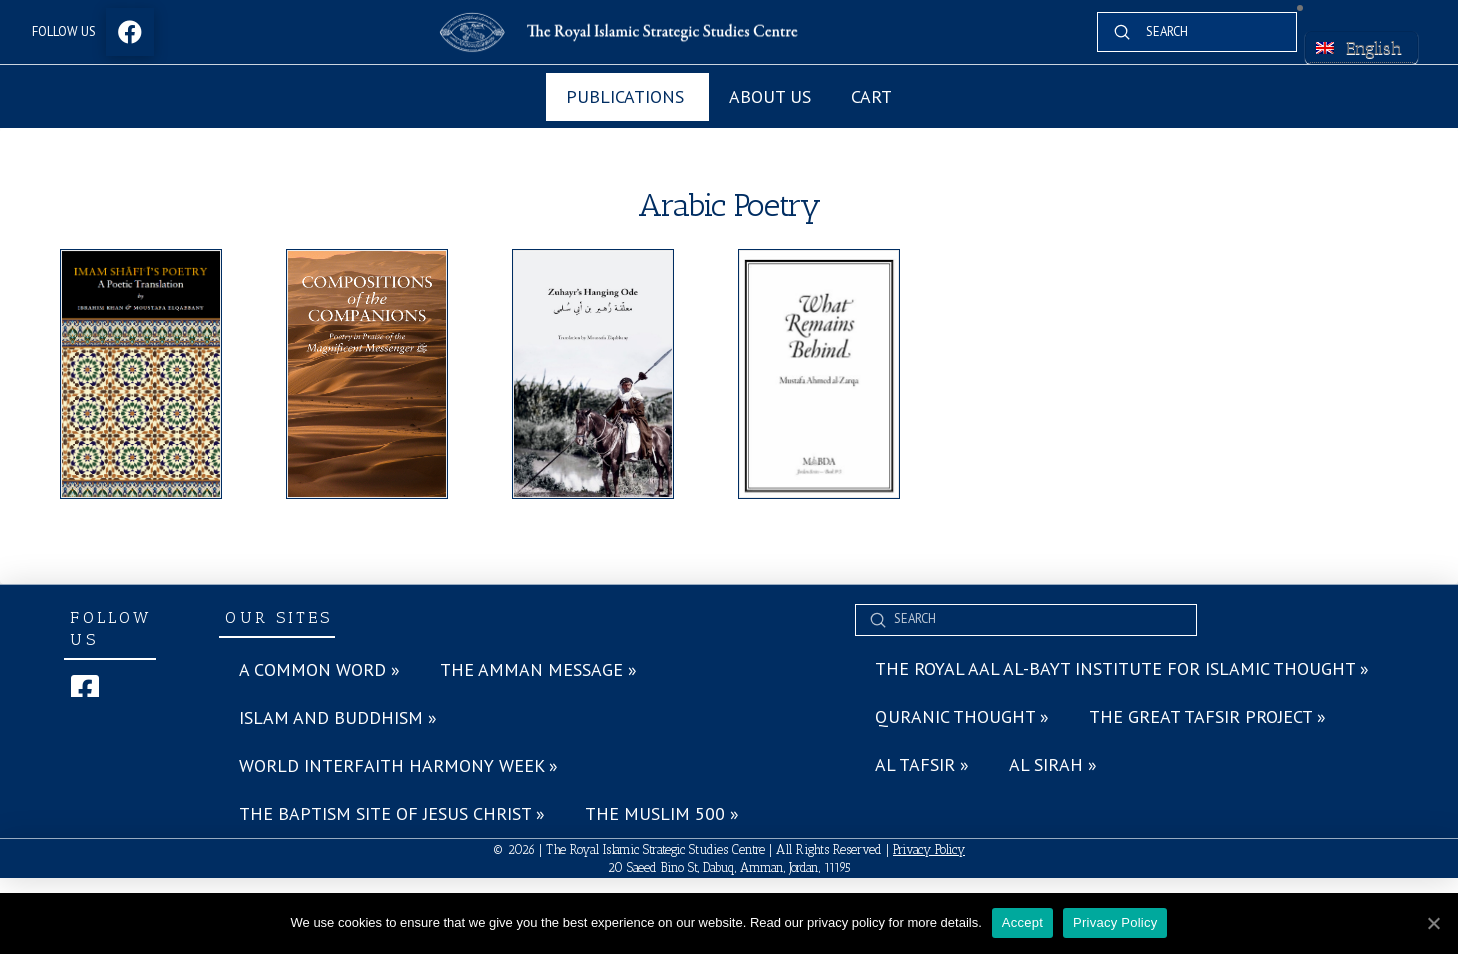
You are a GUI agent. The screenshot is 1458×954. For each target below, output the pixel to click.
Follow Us (64, 31)
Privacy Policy (929, 849)
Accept (1022, 922)
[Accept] (1433, 923)
